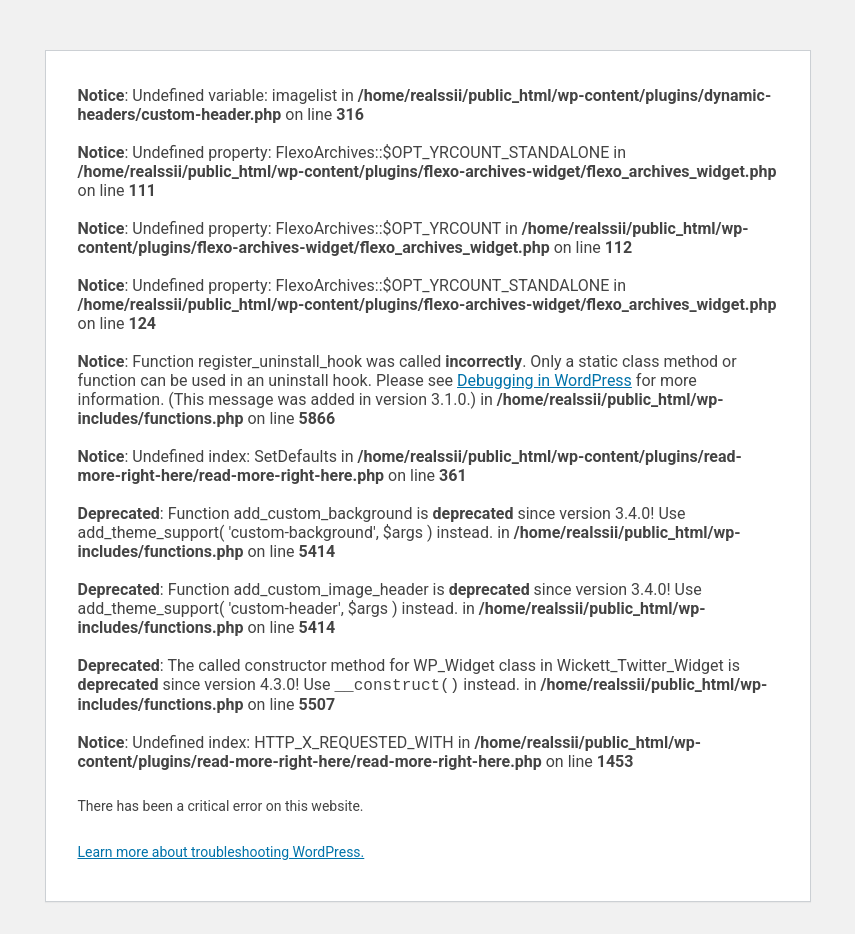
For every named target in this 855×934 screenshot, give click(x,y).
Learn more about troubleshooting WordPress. (221, 854)
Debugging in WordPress (544, 380)
